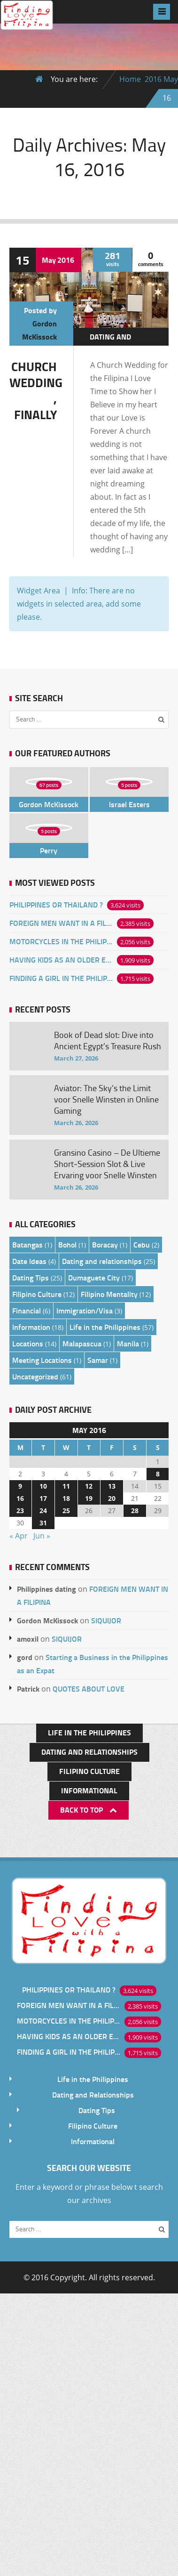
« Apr (18, 1536)
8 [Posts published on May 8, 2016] (158, 1473)
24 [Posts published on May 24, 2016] (43, 1510)
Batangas (27, 1244)
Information (31, 1326)
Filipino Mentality (109, 1293)
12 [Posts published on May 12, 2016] (89, 1486)
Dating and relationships (116, 343)
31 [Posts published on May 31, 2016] (43, 1522)
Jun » (41, 1536)
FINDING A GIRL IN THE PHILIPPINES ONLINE (61, 977)
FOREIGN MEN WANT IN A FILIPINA (61, 922)
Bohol (67, 1244)
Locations (27, 1343)
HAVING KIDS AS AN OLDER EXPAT (61, 959)
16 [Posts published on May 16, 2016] (20, 1498)
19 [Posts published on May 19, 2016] (89, 1498)
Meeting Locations (42, 1359)
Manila (128, 1343)
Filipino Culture (37, 1293)
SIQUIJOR (106, 1620)
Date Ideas (29, 1261)
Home (130, 79)
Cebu (141, 1244)
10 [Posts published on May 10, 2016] (43, 1486)
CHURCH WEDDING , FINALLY (35, 390)
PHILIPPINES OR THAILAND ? (56, 904)
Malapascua (81, 1343)
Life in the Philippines (105, 1326)
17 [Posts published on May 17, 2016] (43, 1498)
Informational (89, 1790)
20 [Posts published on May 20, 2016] (112, 1498)
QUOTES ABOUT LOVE (88, 1688)
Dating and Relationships (89, 1751)
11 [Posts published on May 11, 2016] (66, 1486)
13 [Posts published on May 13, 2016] (112, 1486)
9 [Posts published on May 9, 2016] (20, 1486)
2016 (153, 79)
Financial (26, 1310)
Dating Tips (30, 1277)
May (170, 79)
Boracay (105, 1244)
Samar (97, 1359)
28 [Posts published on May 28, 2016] (135, 1510)
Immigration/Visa (84, 1310)
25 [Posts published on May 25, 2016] (66, 1510)
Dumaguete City (94, 1277)
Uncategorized (35, 1376)
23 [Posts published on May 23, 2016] (20, 1510)
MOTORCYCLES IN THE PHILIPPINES (61, 941)
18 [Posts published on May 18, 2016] (66, 1498)
